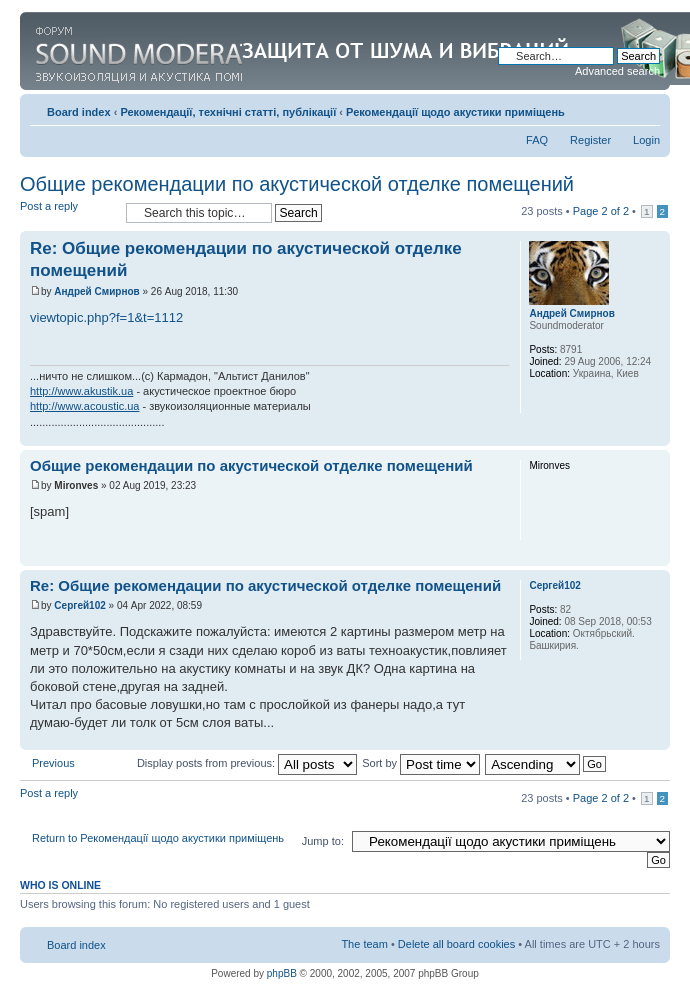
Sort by (421, 763)
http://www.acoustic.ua (84, 406)
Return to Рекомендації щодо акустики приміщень (158, 838)
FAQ (537, 140)
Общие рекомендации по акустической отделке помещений (297, 184)
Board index (79, 112)
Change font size (645, 108)
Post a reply (68, 212)
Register (590, 140)
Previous (53, 763)
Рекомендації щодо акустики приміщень (455, 112)
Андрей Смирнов (96, 291)
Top (654, 435)
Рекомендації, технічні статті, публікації (228, 112)
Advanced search (617, 71)
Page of (601, 211)
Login (646, 140)
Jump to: (323, 841)
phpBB (282, 973)
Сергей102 (79, 605)
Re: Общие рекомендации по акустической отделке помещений (265, 585)
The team (364, 944)
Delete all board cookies (456, 944)
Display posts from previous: (247, 763)
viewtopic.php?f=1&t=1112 (106, 317)
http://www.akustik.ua (81, 391)
